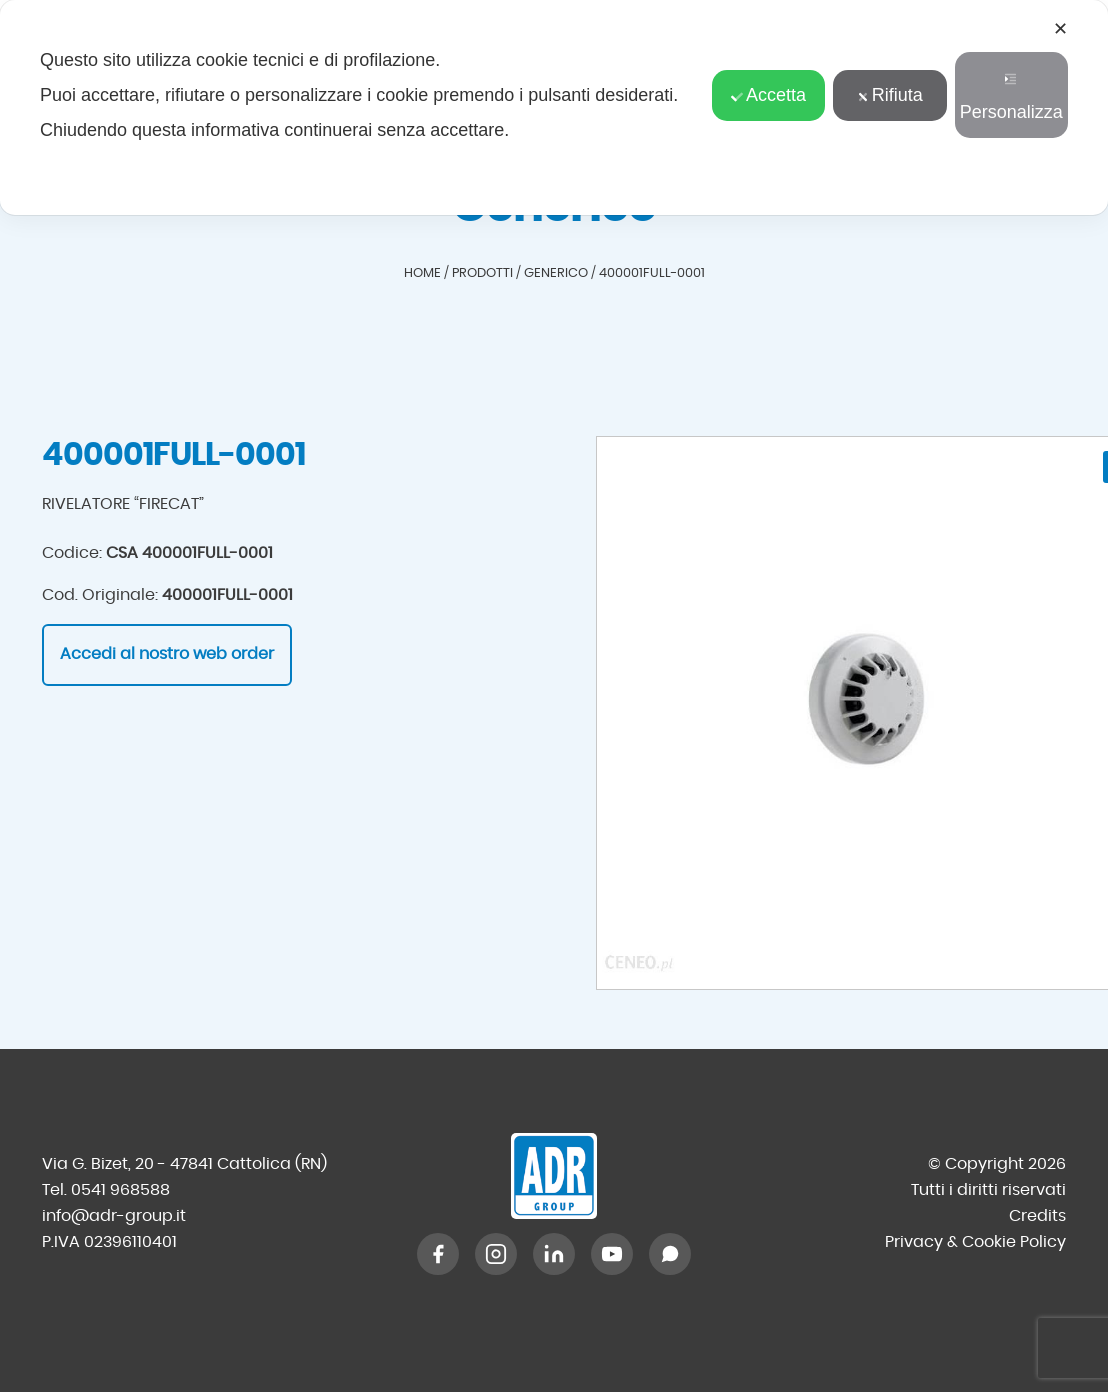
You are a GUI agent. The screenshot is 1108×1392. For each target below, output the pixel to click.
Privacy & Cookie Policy (975, 1242)
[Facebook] (438, 1254)
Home (422, 273)
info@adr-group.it (114, 1216)
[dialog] (554, 107)
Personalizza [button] (1011, 97)
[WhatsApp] (670, 1254)
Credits (1037, 1216)
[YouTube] (612, 1254)
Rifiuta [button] (890, 95)
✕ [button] (1060, 29)
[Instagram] (496, 1254)
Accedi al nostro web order (167, 654)
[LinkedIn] (554, 1254)
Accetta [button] (768, 95)
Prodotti (482, 273)
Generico (556, 273)
